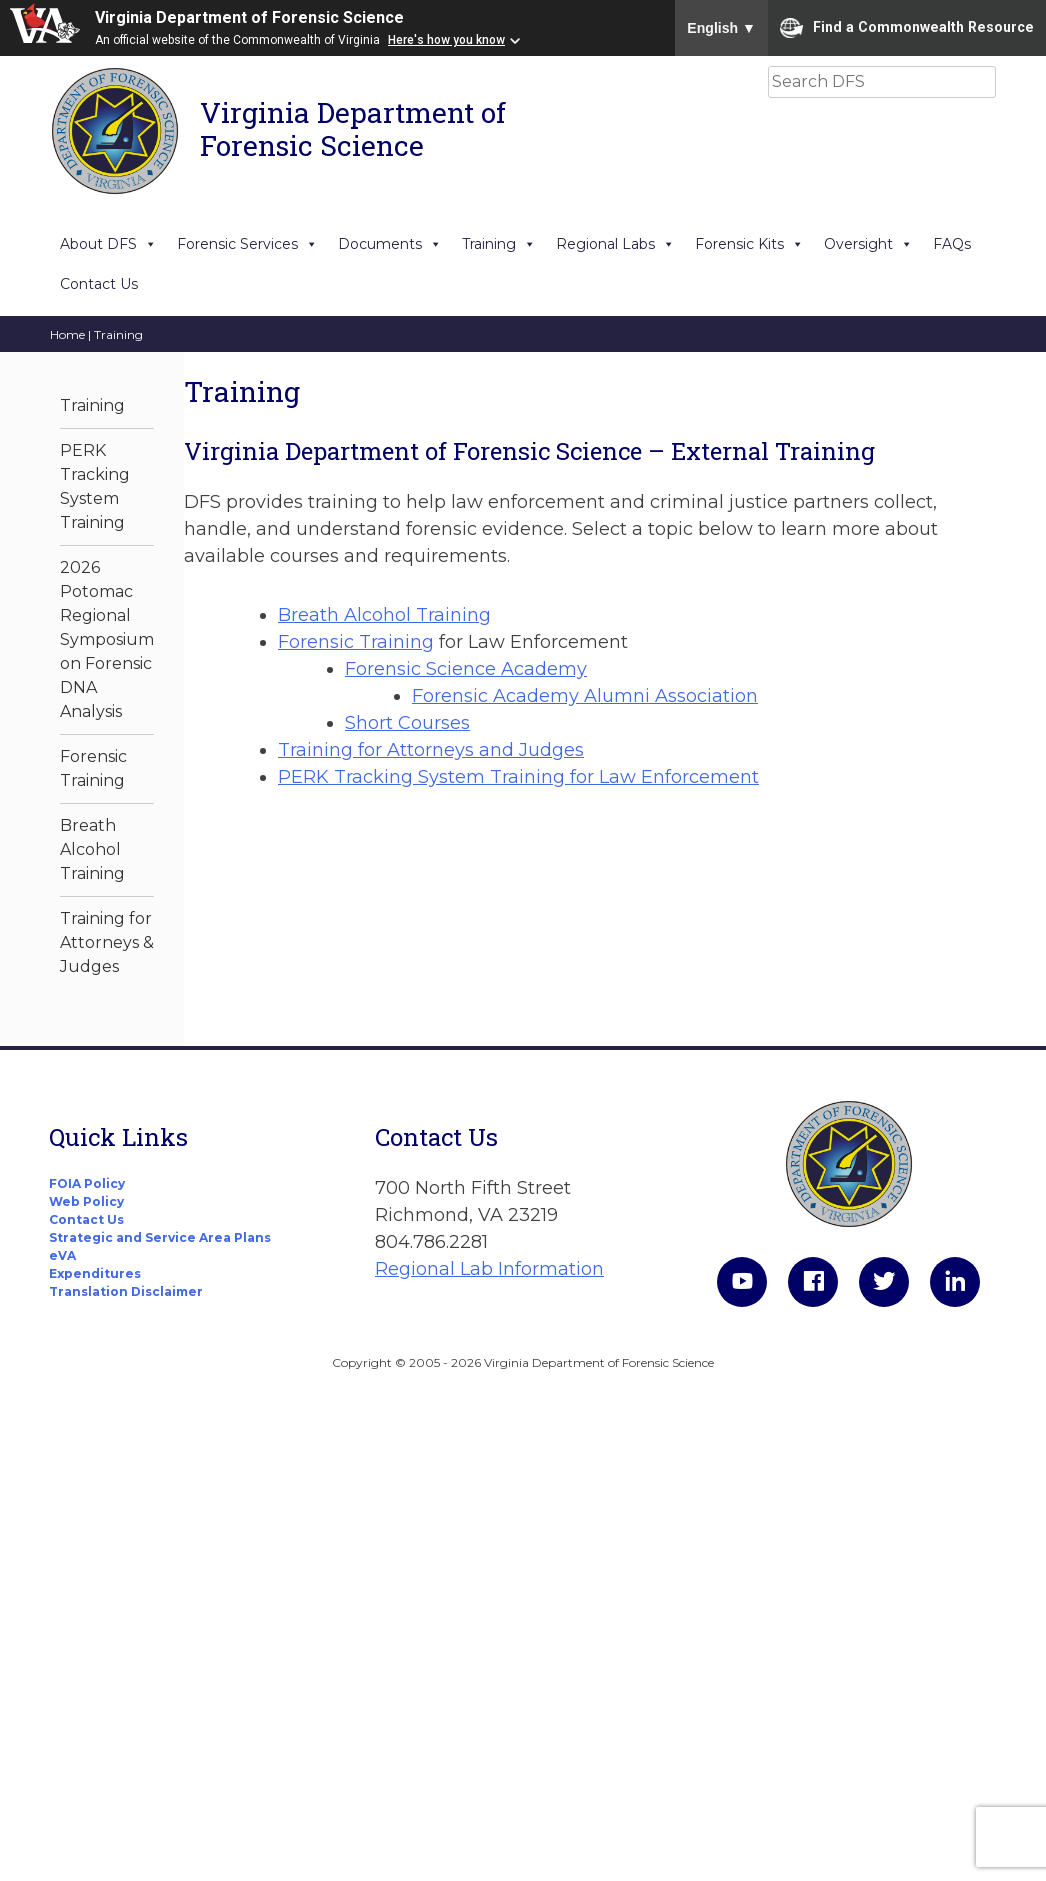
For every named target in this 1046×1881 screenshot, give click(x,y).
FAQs (952, 244)
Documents (390, 244)
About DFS (108, 244)
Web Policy (86, 1201)
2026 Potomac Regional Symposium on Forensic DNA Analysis (107, 639)
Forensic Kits (749, 244)
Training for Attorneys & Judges (107, 942)
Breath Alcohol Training (92, 849)
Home (67, 334)
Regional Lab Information (489, 1269)
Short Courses (407, 723)
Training (499, 244)
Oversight (868, 244)
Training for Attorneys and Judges (431, 750)
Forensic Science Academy (466, 669)
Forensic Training (356, 642)
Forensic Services (247, 244)
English (721, 28)
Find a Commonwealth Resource (907, 28)
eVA (62, 1255)
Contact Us (99, 284)
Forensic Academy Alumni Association (585, 696)
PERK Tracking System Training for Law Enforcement (518, 777)
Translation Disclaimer (126, 1291)
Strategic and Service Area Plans (160, 1237)
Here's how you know (446, 40)
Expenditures (95, 1273)
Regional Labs (615, 244)
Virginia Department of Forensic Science (249, 17)
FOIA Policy (87, 1183)
